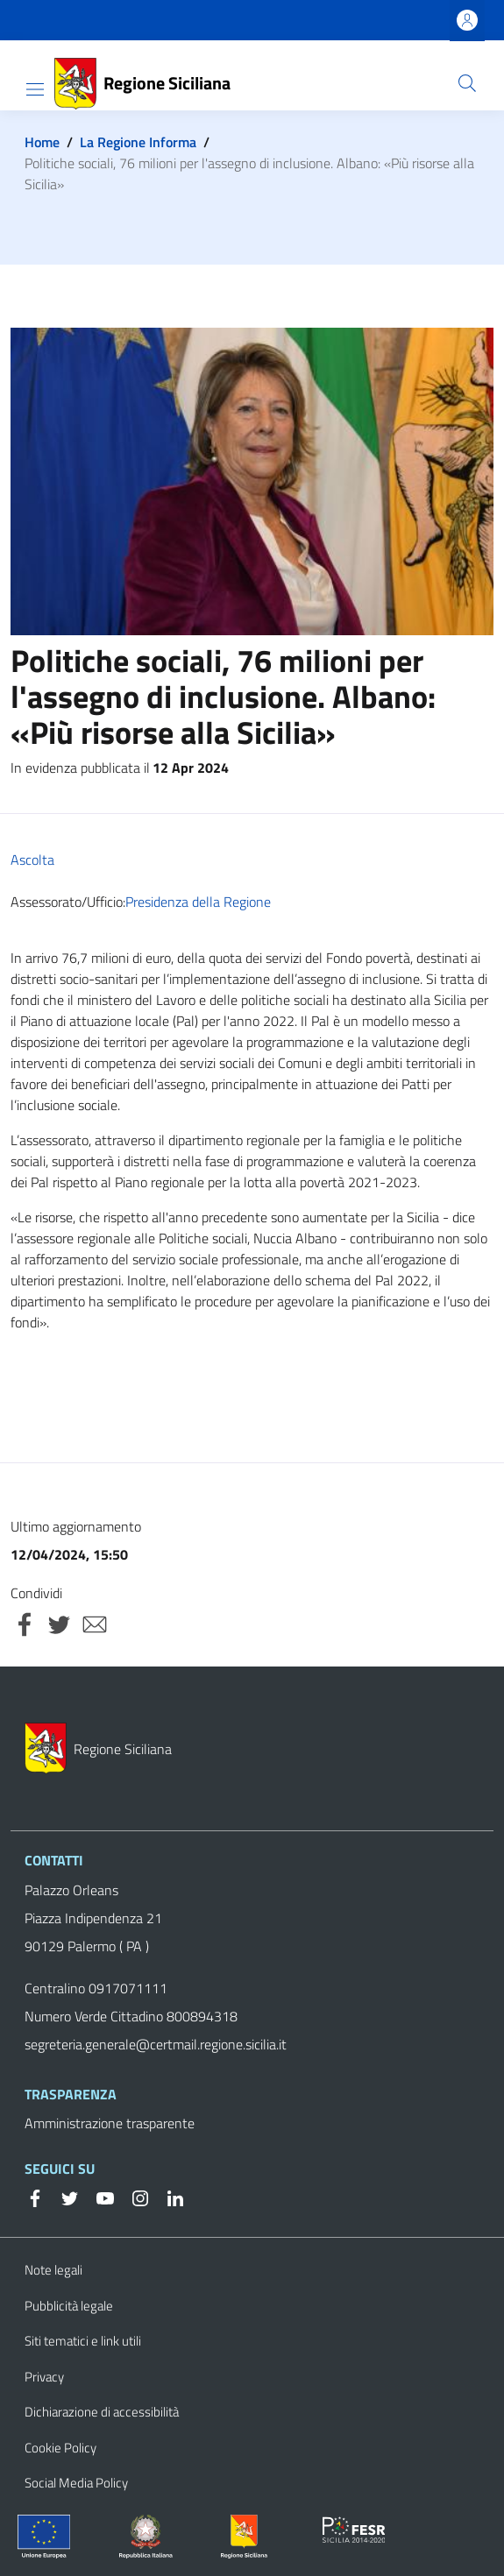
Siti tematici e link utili (83, 2341)
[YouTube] (98, 2196)
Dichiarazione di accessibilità (102, 2412)
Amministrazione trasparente (110, 2123)
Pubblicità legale (69, 2306)
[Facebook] (35, 2196)
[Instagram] (133, 2196)
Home (42, 141)
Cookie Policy (60, 2448)
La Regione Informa (138, 141)
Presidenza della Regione (198, 901)
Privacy (44, 2377)
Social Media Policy (76, 2483)
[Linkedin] (168, 2196)
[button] (467, 83)
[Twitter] (63, 2196)
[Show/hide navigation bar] (35, 89)
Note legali (53, 2270)
